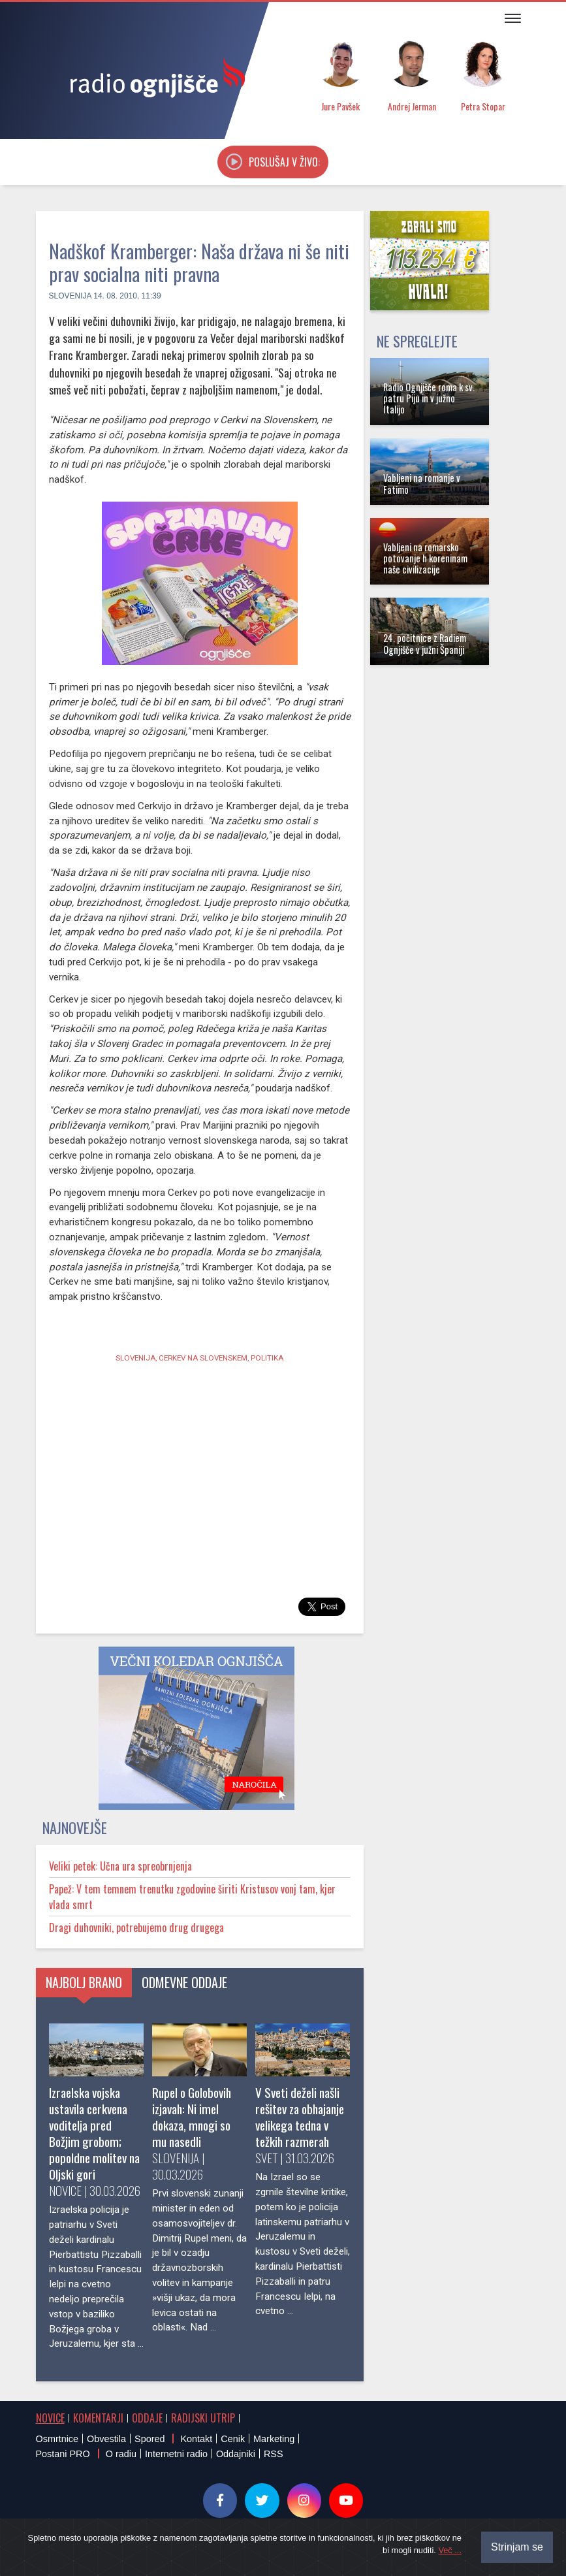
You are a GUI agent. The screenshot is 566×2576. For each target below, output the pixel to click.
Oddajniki (235, 2454)
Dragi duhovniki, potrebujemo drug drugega (136, 1927)
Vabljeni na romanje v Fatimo (421, 483)
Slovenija (70, 295)
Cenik (233, 2439)
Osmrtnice (57, 2439)
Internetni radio (176, 2454)
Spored (149, 2439)
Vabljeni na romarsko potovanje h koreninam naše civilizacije (425, 558)
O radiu (121, 2454)
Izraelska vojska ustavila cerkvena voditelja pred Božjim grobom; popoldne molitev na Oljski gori (94, 2133)
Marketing (273, 2439)
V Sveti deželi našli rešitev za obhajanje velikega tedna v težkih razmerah (299, 2117)
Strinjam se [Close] (517, 2546)
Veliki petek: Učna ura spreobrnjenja (120, 1866)
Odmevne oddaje (184, 1982)
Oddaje (147, 2418)
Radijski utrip (203, 2418)
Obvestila (106, 2439)
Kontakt (196, 2439)
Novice (50, 2418)
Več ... (450, 2550)
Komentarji (98, 2418)
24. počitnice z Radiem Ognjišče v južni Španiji (424, 643)
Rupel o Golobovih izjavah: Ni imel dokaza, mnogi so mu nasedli (191, 2117)
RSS (273, 2454)
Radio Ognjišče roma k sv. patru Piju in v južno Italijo (429, 398)
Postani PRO (63, 2454)
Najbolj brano (84, 1982)
